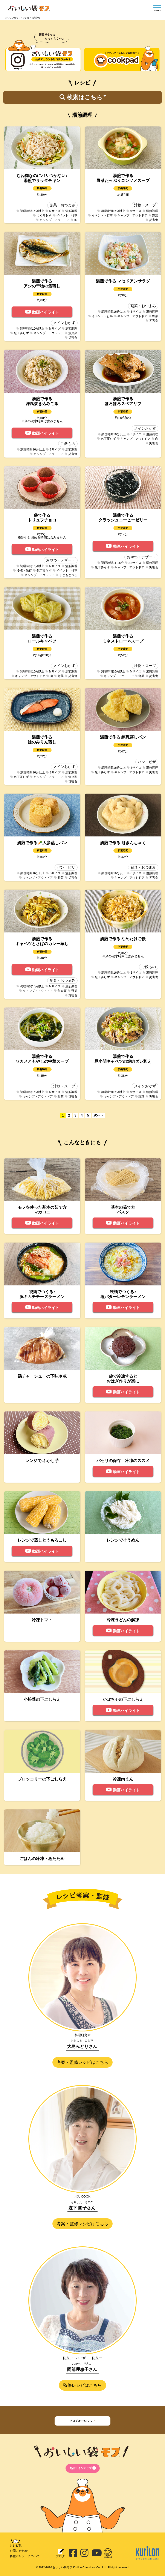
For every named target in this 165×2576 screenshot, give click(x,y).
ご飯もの (68, 444)
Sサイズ (134, 311)
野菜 (153, 215)
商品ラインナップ (82, 2468)
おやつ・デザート (60, 560)
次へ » (98, 1115)
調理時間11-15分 (111, 562)
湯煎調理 (69, 210)
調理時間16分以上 (30, 210)
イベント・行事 (65, 215)
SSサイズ (133, 562)
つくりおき (42, 215)
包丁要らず (19, 333)
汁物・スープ (145, 205)
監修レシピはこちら (82, 2385)
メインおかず (64, 323)
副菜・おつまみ (62, 205)
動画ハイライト (42, 312)
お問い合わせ (19, 2550)
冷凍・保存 (22, 570)
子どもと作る (66, 574)
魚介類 (71, 333)
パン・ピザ (147, 762)
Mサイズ (53, 210)
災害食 (152, 219)
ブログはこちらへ (82, 2421)
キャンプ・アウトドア (53, 219)
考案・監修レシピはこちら (82, 2062)
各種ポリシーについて (25, 2556)
